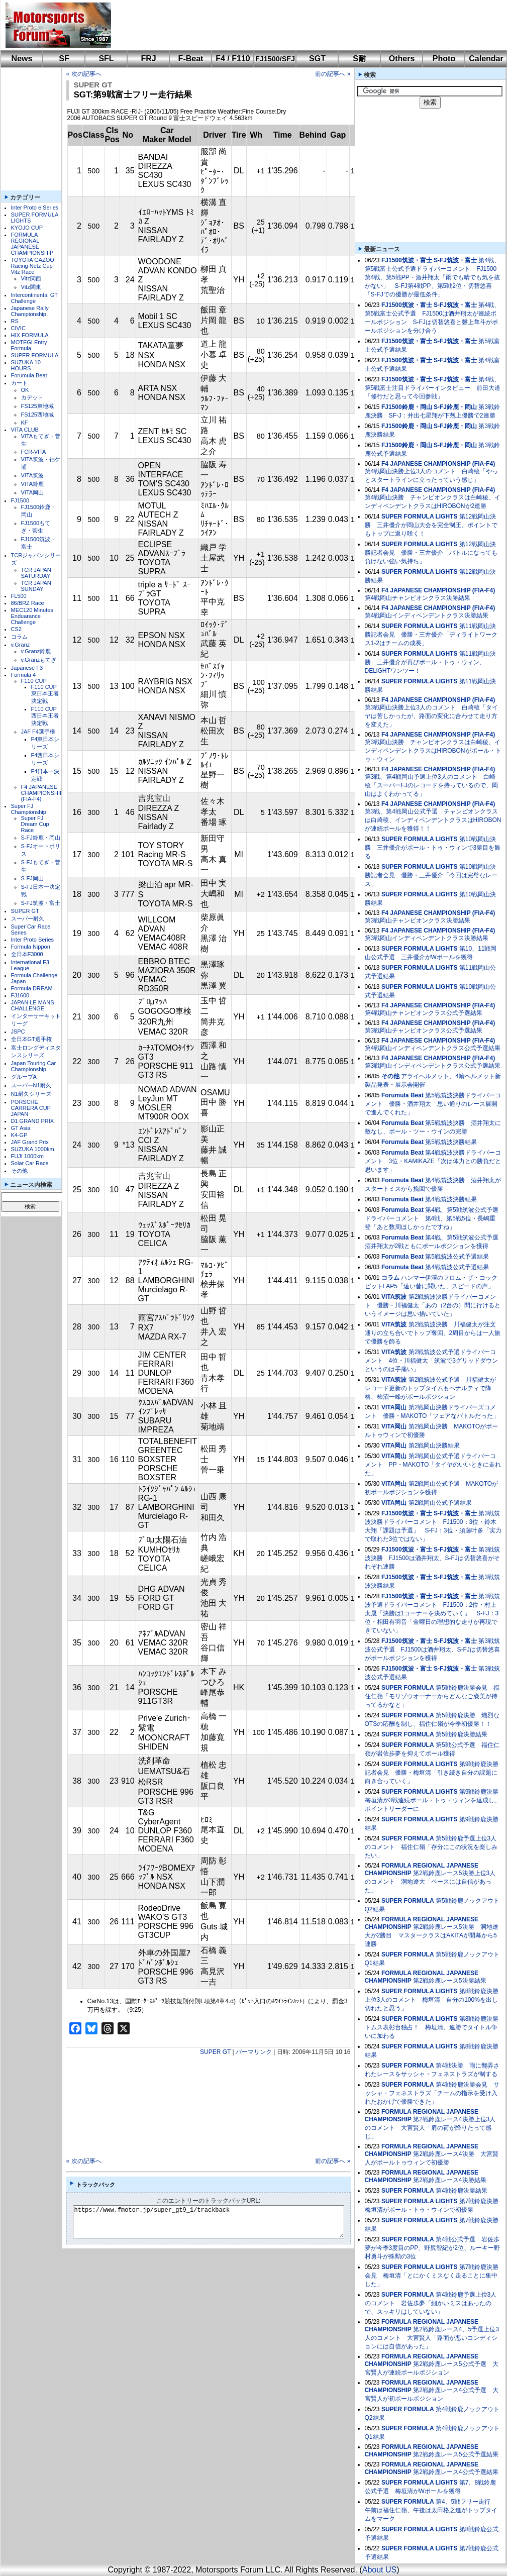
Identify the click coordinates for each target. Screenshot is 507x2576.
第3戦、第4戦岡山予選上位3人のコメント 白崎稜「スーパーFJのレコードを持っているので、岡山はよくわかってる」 (431, 785)
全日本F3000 (27, 954)
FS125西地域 (37, 414)
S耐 (359, 58)
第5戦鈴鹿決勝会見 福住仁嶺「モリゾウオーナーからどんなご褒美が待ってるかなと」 (432, 1696)
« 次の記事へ (84, 73)
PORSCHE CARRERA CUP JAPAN (31, 1108)
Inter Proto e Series (35, 207)
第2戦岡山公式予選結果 (440, 1502)
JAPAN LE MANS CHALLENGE (32, 1005)
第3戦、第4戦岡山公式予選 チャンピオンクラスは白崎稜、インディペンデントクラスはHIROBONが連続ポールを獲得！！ (433, 820)
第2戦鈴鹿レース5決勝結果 (449, 1980)
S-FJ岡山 (32, 878)
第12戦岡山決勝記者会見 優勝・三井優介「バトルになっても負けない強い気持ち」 (431, 553)
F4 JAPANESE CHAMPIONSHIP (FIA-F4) (42, 793)
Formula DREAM (32, 988)
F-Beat (191, 58)
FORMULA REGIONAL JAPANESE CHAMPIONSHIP (32, 244)
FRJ (148, 58)
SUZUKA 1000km (32, 1149)
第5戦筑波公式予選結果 (457, 1256)
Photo (444, 58)
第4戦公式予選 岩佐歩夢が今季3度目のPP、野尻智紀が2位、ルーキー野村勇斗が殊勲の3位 (432, 2248)
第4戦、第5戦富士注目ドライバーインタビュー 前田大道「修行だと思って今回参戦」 (433, 388)
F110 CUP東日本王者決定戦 (45, 694)
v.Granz (20, 645)
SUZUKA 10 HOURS (26, 365)
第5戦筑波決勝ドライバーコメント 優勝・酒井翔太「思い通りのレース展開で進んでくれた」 (433, 1104)
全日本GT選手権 (31, 1039)
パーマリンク (254, 2051)
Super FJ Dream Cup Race (35, 824)
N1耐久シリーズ (31, 1094)
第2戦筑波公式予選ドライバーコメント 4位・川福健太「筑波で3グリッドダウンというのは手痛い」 (431, 1361)
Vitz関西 (31, 278)
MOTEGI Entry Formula (29, 345)
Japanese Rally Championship (30, 311)
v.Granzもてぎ (39, 660)
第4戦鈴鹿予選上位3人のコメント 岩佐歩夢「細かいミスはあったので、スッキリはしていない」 (431, 2303)
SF (64, 58)
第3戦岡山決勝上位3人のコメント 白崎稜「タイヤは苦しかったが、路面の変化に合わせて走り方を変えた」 (431, 716)
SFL (106, 58)
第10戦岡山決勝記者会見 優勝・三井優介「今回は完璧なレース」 (431, 875)
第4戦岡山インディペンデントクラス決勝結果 (427, 615)
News (22, 58)
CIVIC (18, 328)
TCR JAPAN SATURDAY (36, 573)
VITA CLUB (25, 430)
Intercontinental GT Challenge (34, 298)
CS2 (16, 629)
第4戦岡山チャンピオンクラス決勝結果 (418, 597)
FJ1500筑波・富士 (406, 260)
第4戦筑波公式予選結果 (457, 1267)
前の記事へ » (332, 73)
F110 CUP (34, 681)
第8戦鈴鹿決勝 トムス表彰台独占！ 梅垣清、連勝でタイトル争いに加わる (435, 2027)
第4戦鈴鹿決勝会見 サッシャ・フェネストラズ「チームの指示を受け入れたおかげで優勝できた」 (432, 2093)
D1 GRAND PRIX (32, 1121)
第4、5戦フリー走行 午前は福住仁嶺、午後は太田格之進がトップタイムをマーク (431, 2510)
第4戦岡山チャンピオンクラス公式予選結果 (424, 1012)
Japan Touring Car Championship (33, 1066)
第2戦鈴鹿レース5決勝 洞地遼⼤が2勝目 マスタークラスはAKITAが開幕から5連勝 (431, 1935)
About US (379, 2569)
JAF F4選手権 (38, 732)
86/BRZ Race (27, 603)
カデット (32, 397)
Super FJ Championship (28, 809)
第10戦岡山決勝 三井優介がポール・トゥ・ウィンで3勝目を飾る (433, 848)
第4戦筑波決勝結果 (451, 1199)
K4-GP (19, 1135)
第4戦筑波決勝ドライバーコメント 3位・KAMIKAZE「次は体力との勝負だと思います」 (433, 1161)
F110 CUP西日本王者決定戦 (45, 716)
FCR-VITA (33, 452)
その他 (19, 1171)
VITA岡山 (32, 492)
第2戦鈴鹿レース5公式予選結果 (455, 2454)
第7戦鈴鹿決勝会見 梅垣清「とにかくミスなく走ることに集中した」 (432, 2275)
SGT (317, 58)
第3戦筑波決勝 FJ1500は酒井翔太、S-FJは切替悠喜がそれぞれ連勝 (432, 1558)
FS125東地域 (37, 406)
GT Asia (21, 1128)
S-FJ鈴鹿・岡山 (40, 838)
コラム (19, 637)
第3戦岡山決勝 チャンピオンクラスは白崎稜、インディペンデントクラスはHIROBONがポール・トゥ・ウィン (433, 751)
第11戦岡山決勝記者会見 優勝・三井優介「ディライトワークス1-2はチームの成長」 (431, 635)
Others (402, 58)
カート (19, 383)
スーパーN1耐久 (31, 1085)
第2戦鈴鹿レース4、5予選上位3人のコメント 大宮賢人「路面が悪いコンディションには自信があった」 (432, 2338)
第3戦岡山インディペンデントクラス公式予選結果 (433, 1065)
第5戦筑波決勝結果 (451, 1142)
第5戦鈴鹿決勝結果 (461, 1734)
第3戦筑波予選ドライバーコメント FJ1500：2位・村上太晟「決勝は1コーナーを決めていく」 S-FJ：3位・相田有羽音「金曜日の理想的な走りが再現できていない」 (432, 1613)
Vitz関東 (31, 287)
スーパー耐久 (27, 918)
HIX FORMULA (30, 335)
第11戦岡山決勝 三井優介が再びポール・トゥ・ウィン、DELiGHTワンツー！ (430, 662)
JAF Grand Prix (30, 1142)
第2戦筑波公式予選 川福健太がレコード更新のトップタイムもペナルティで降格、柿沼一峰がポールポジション (430, 1388)
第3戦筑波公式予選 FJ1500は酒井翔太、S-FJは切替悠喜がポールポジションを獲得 (432, 1649)
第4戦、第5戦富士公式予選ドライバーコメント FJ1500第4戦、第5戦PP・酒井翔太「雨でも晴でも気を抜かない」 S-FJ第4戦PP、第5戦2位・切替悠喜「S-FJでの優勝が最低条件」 (432, 277)
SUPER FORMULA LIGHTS (419, 516)
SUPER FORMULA (35, 355)
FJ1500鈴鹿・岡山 (406, 406)
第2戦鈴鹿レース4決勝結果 (449, 2180)
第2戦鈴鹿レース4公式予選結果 (455, 2472)
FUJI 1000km (27, 1156)
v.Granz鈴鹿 (36, 651)
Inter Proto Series (32, 940)
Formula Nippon (30, 947)
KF (24, 423)
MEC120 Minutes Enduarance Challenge (32, 616)
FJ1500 (20, 500)
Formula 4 (23, 675)
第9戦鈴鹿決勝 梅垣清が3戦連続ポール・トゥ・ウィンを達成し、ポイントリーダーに (435, 1800)
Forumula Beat (29, 375)
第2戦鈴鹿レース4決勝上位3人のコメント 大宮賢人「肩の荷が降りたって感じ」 (430, 2128)
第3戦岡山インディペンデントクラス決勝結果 (427, 938)
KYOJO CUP (27, 228)
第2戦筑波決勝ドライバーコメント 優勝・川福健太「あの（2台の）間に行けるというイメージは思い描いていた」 (433, 1305)
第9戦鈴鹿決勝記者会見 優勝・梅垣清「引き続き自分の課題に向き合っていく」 (432, 1773)
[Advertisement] (181, 18)
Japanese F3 (27, 668)
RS (15, 321)
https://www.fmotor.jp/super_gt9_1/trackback (217, 2221)
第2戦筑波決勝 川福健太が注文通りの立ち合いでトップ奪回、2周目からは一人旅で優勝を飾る (433, 1333)
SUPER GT (25, 911)
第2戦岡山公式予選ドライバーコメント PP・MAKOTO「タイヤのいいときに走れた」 (433, 1465)
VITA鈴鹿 (32, 484)
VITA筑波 (32, 475)
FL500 (19, 596)
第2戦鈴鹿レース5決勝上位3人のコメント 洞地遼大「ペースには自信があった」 (430, 1882)
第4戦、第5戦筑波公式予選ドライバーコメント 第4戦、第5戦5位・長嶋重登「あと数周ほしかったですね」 (431, 1218)
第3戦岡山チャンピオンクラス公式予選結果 (424, 1030)
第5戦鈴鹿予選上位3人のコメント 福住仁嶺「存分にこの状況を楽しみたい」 (431, 1847)
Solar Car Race (30, 1163)
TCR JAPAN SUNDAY (36, 586)
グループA (24, 1077)
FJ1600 (20, 995)
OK (25, 390)
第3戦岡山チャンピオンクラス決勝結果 (418, 920)
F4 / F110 (233, 58)
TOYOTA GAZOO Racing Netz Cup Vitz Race (32, 266)
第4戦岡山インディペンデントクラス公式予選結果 (433, 1048)
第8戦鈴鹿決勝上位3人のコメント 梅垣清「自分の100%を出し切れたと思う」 (432, 2000)
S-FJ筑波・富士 (40, 903)
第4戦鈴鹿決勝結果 (461, 2190)
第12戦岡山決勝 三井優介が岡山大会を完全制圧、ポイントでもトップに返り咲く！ (431, 525)
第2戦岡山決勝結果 (434, 1445)
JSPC (18, 1031)
